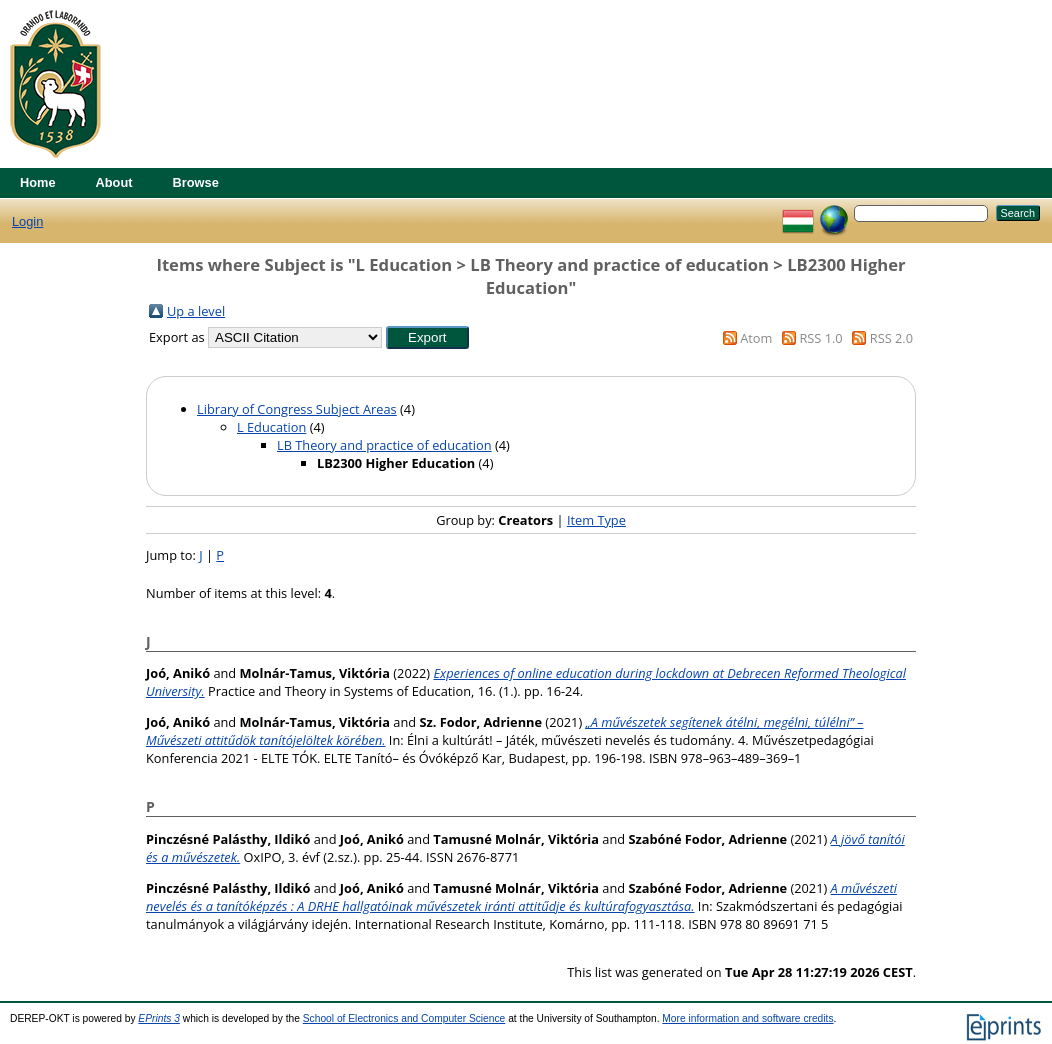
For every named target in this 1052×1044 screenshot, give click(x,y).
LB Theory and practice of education (384, 445)
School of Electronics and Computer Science (404, 1018)
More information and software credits (747, 1018)
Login (27, 221)
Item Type (596, 520)
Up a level (196, 311)
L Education (271, 427)
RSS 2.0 (891, 338)
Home (38, 182)
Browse (196, 182)
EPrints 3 (159, 1018)
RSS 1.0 (820, 338)
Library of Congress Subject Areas (297, 409)
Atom (756, 338)
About (114, 182)
